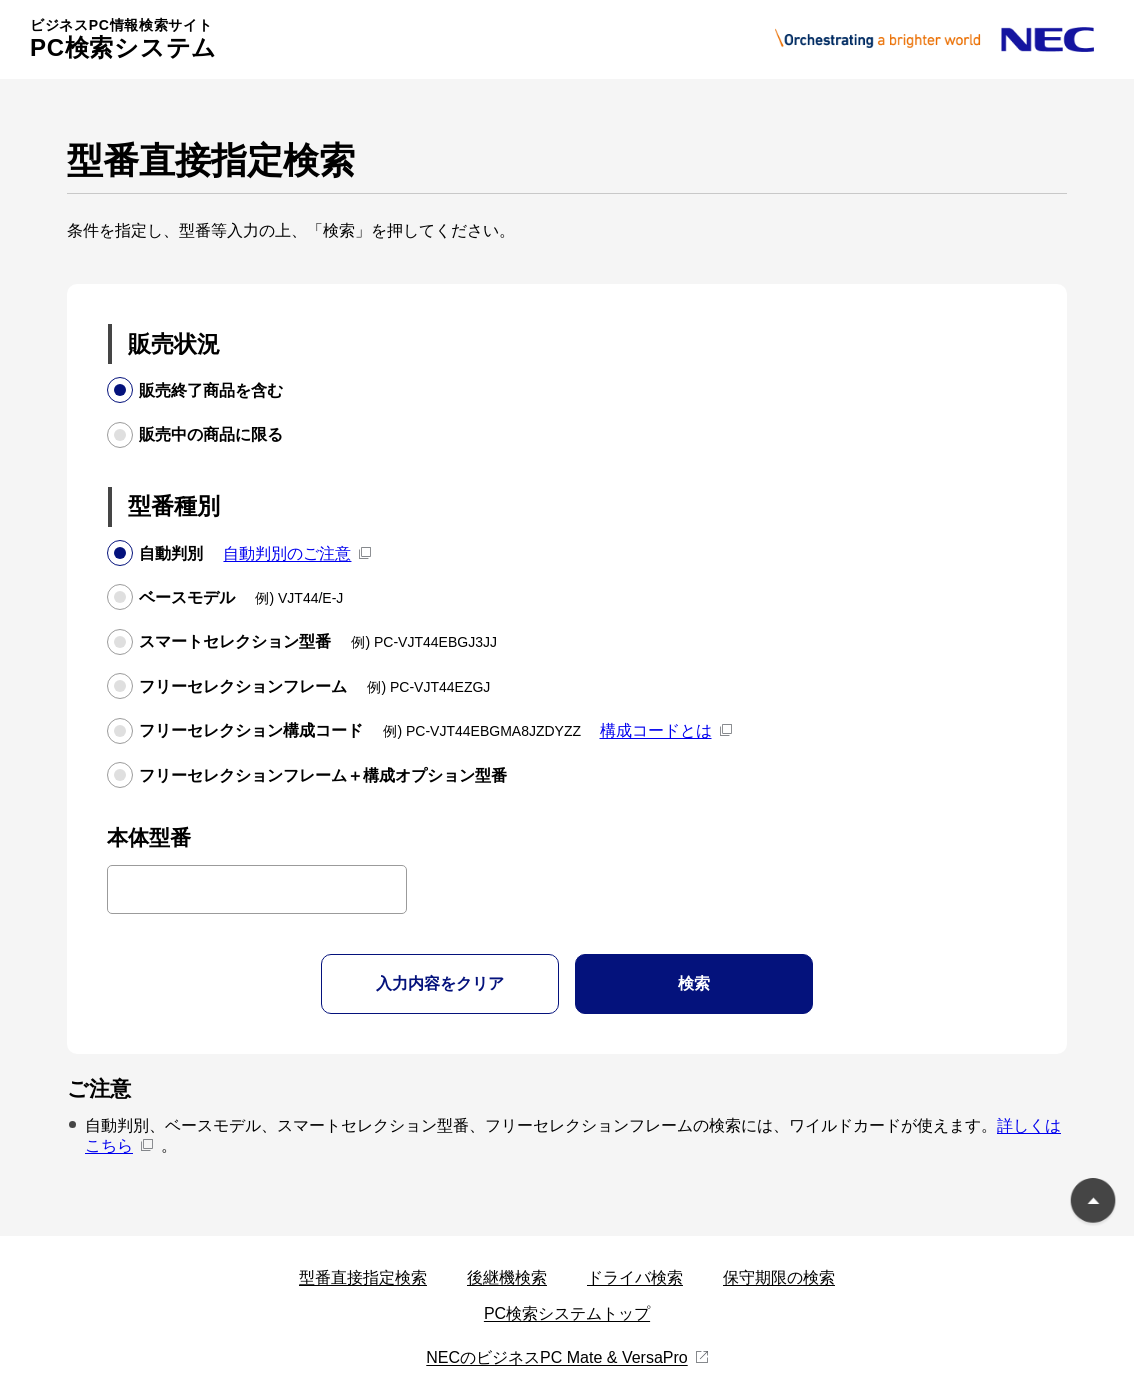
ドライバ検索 (635, 1277)
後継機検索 (507, 1277)
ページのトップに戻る (1093, 1203)
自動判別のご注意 (287, 553)
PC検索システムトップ (567, 1313)
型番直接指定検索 (363, 1277)
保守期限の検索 (779, 1277)
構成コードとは (656, 730)
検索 (694, 983)
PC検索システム (123, 39)
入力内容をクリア (440, 983)
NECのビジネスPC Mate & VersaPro (556, 1357)
